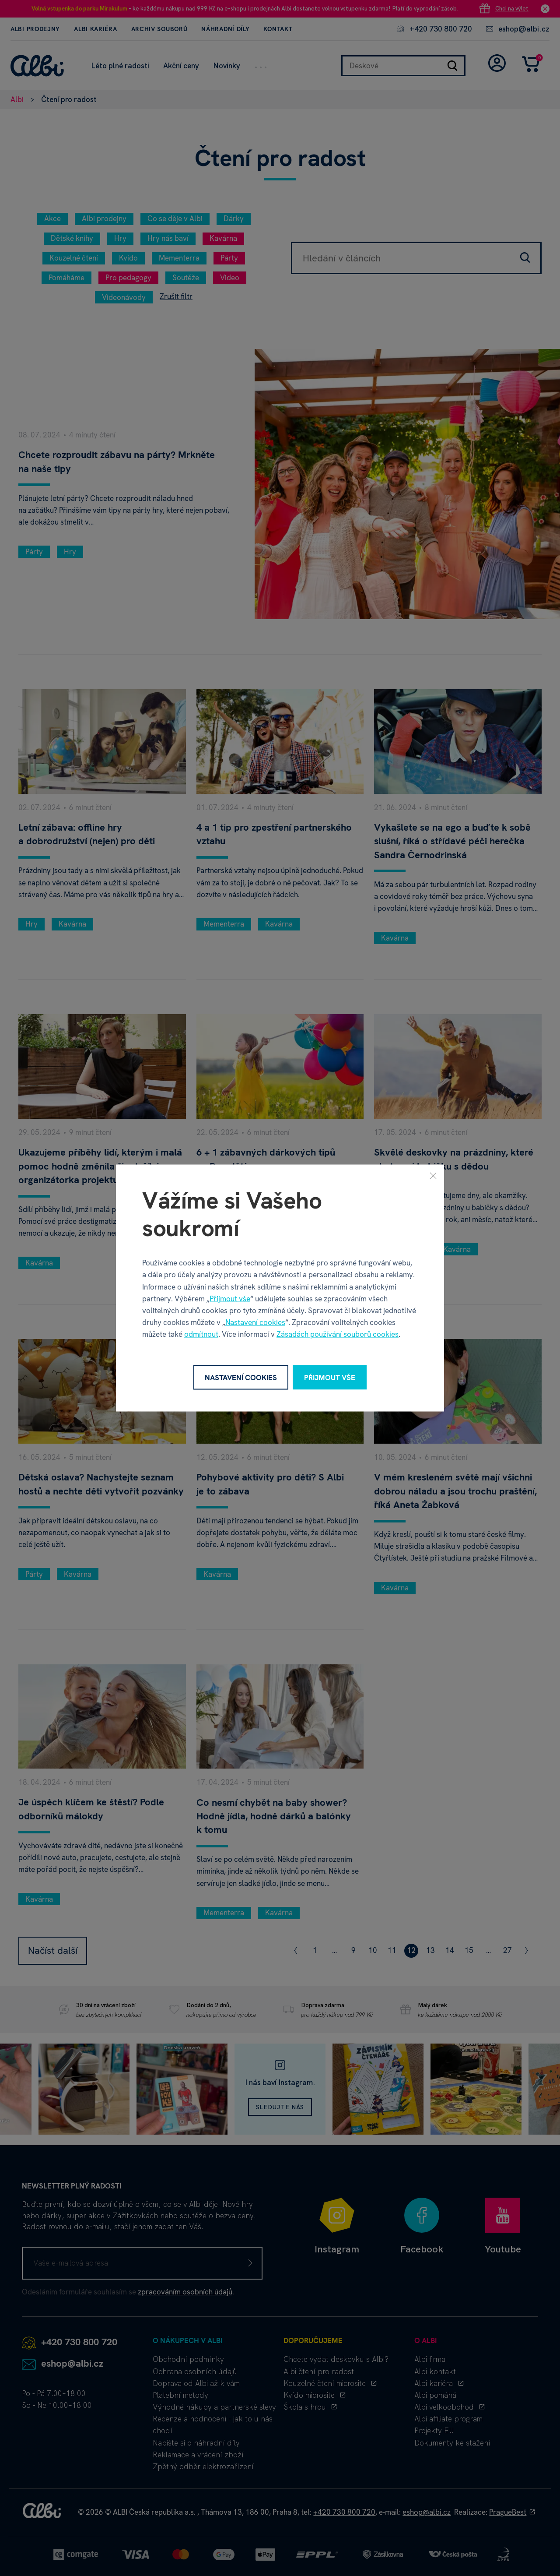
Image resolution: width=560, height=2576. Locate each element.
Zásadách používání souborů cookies (337, 1334)
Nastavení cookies (255, 1322)
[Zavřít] (433, 1175)
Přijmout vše (230, 1298)
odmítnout (201, 1334)
